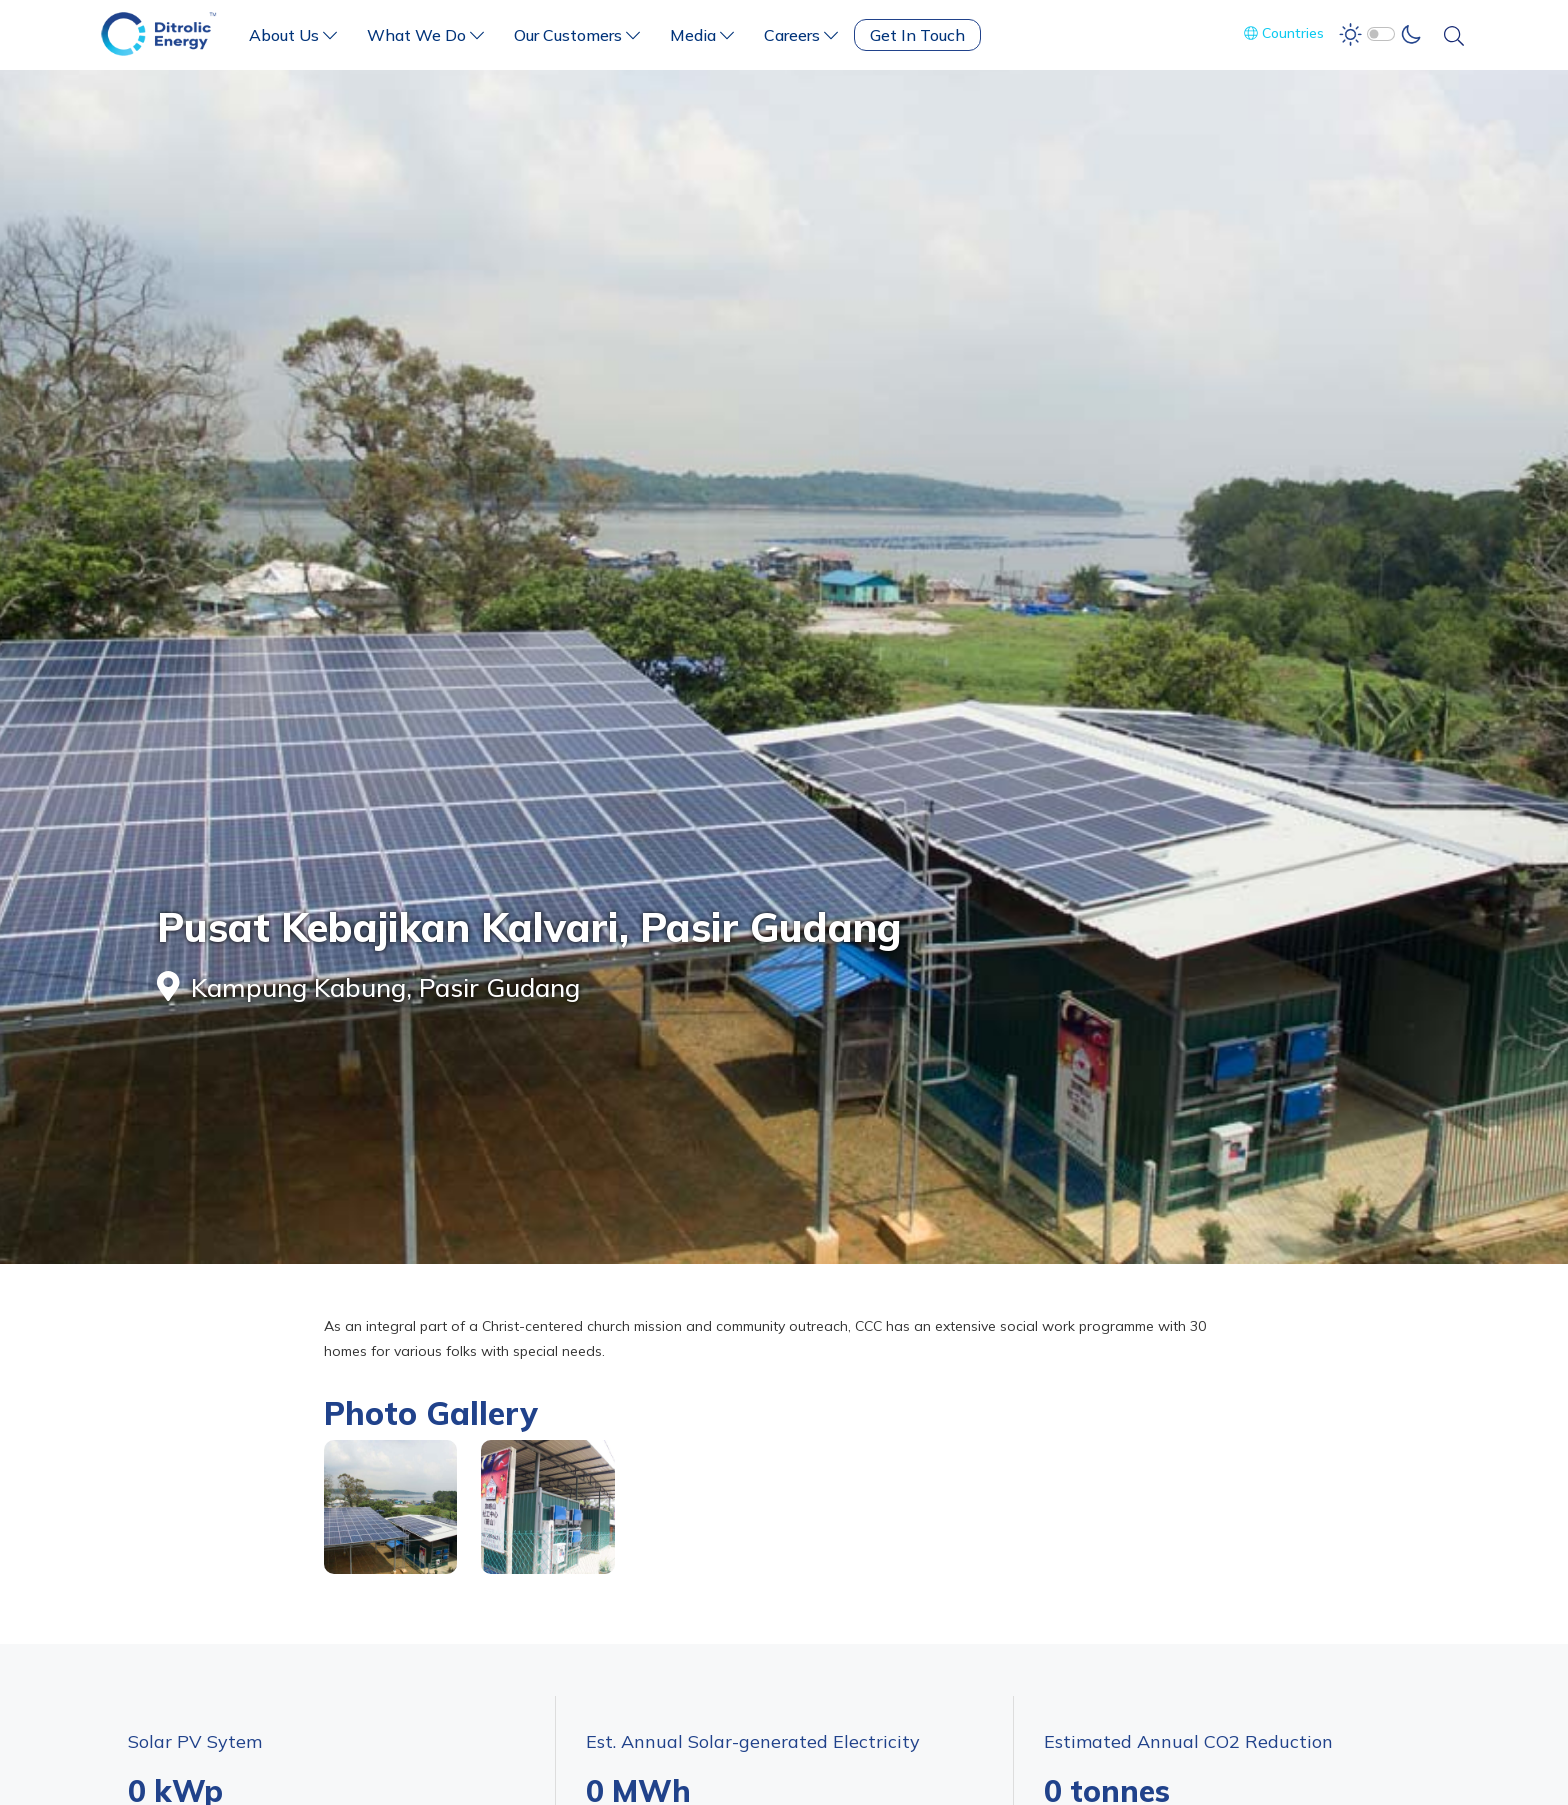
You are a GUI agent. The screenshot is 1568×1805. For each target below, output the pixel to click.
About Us (293, 35)
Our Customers (577, 35)
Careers (801, 35)
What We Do (425, 35)
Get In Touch (917, 35)
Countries (1284, 33)
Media (702, 35)
